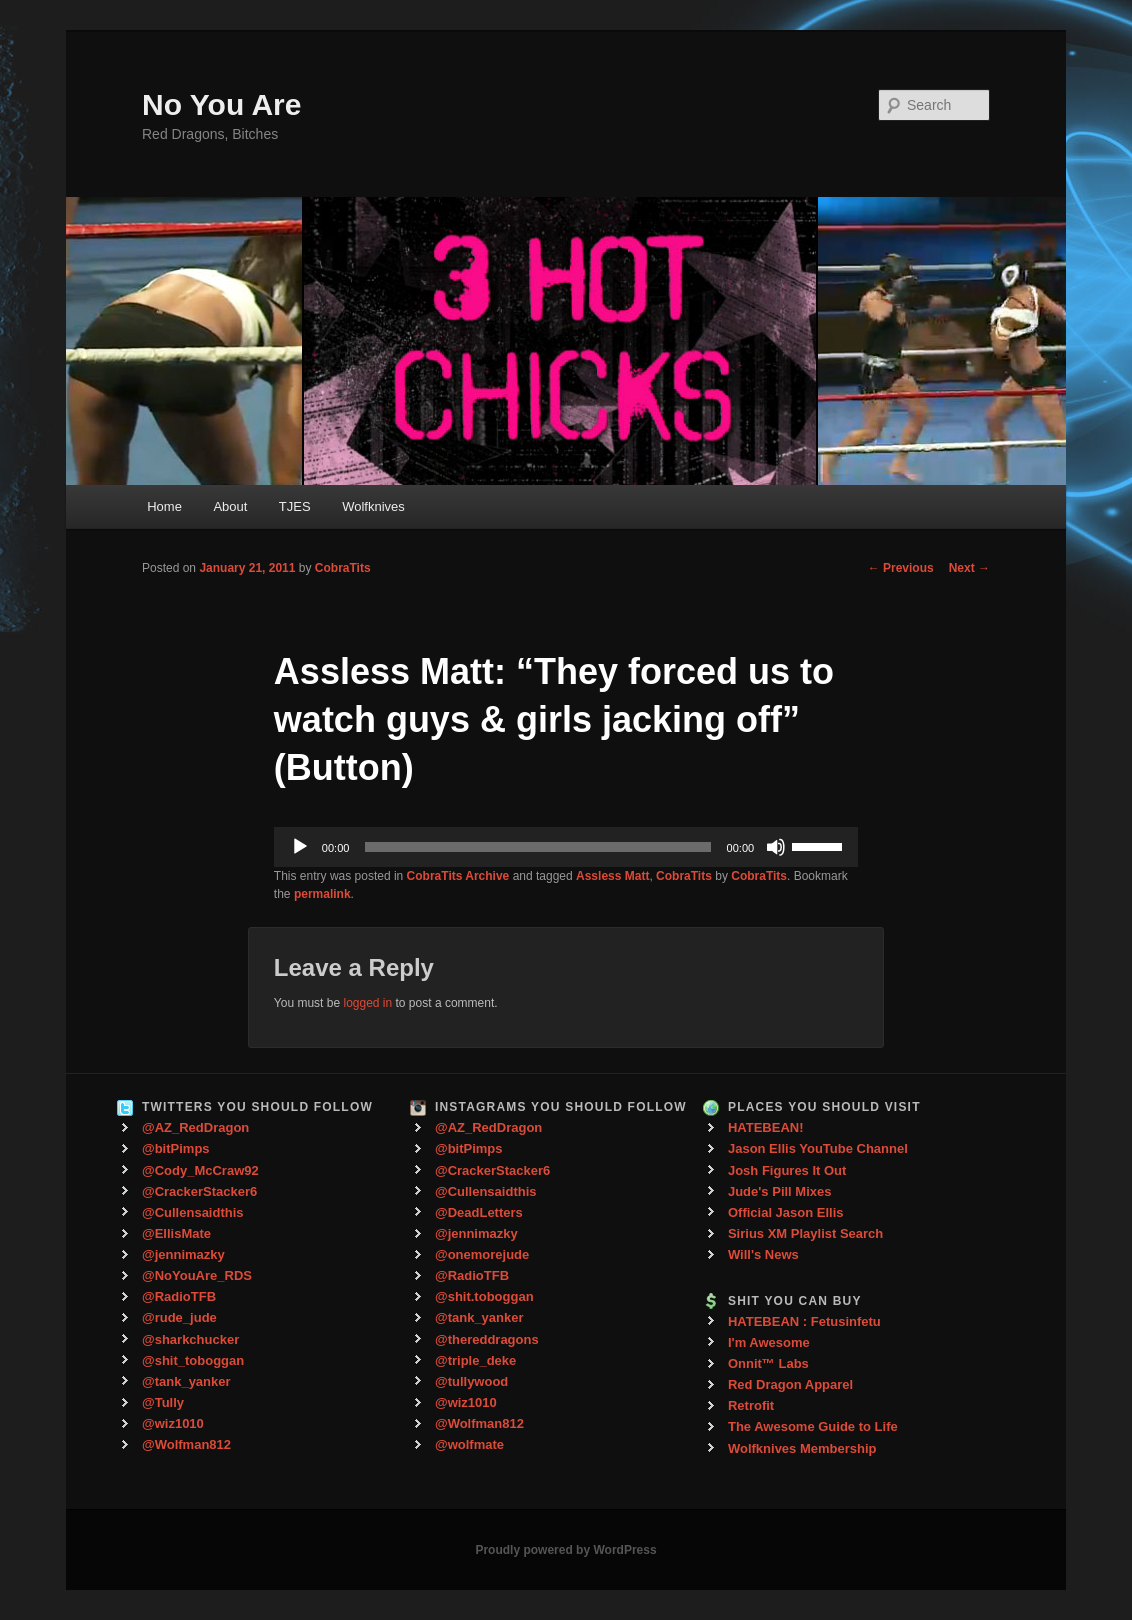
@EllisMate (176, 1233)
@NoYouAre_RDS (197, 1275)
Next (969, 568)
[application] (566, 847)
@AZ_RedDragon (195, 1127)
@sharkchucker (190, 1339)
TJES (295, 506)
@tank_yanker (186, 1381)
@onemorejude (482, 1254)
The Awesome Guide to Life (813, 1426)
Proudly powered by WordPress (565, 1550)
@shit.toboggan (484, 1296)
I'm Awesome (769, 1342)
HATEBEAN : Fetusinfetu (804, 1321)
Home (164, 506)
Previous (901, 568)
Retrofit (751, 1405)
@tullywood (471, 1381)
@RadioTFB (179, 1296)
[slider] (537, 847)
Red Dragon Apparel (790, 1384)
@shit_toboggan (193, 1360)
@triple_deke (475, 1360)
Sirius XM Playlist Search (805, 1233)
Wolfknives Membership (802, 1448)
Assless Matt (612, 876)
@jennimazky (183, 1254)
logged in (367, 1003)
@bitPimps (176, 1148)
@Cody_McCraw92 (200, 1170)
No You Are (221, 104)
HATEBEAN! (766, 1127)
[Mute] (776, 847)
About (230, 506)
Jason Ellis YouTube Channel (818, 1148)
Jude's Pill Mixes (780, 1191)
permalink (322, 894)
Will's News (763, 1254)
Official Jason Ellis (786, 1212)
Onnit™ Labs (768, 1363)
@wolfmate (469, 1444)
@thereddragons (487, 1339)
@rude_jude (179, 1317)
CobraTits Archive (458, 876)
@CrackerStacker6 (199, 1191)
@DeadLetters (479, 1212)
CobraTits (343, 568)
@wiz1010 (173, 1423)
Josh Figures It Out (787, 1170)
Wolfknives (373, 506)
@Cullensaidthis (193, 1212)
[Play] (300, 847)
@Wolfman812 (186, 1444)
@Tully (163, 1402)
